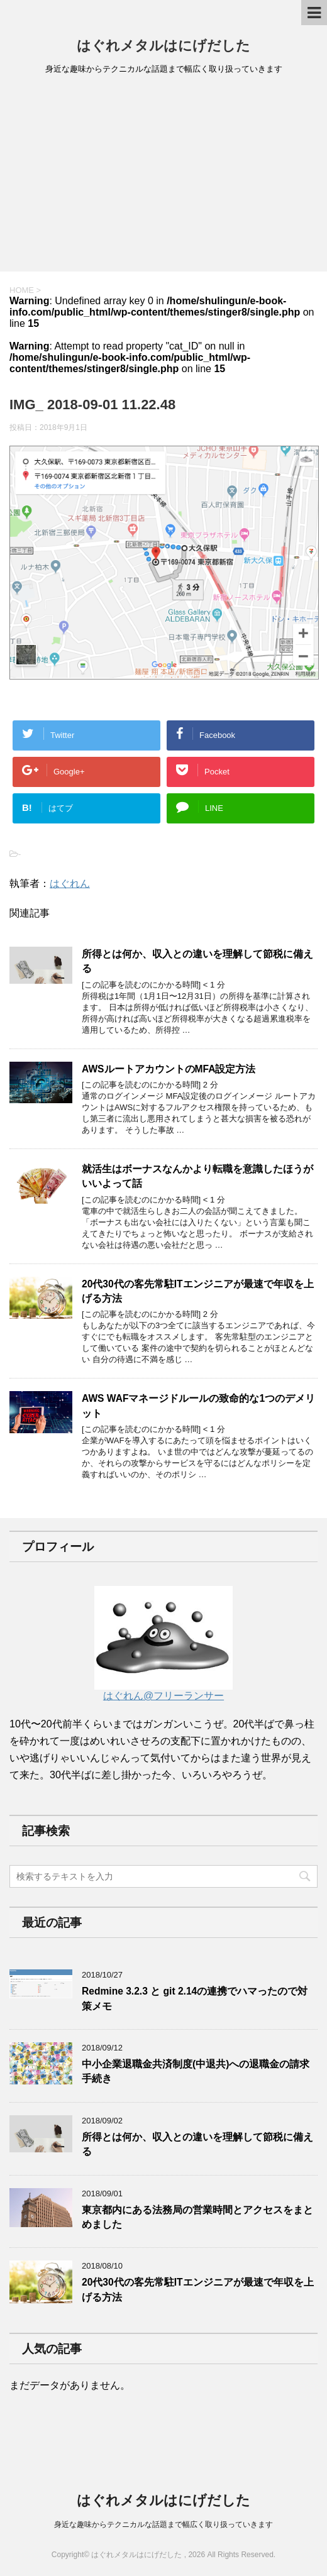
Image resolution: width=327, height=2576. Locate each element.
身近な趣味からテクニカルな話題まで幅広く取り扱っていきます (163, 2524)
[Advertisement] (163, 177)
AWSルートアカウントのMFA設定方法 (168, 1069)
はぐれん (70, 883)
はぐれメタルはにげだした (163, 45)
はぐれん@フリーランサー (163, 1689)
